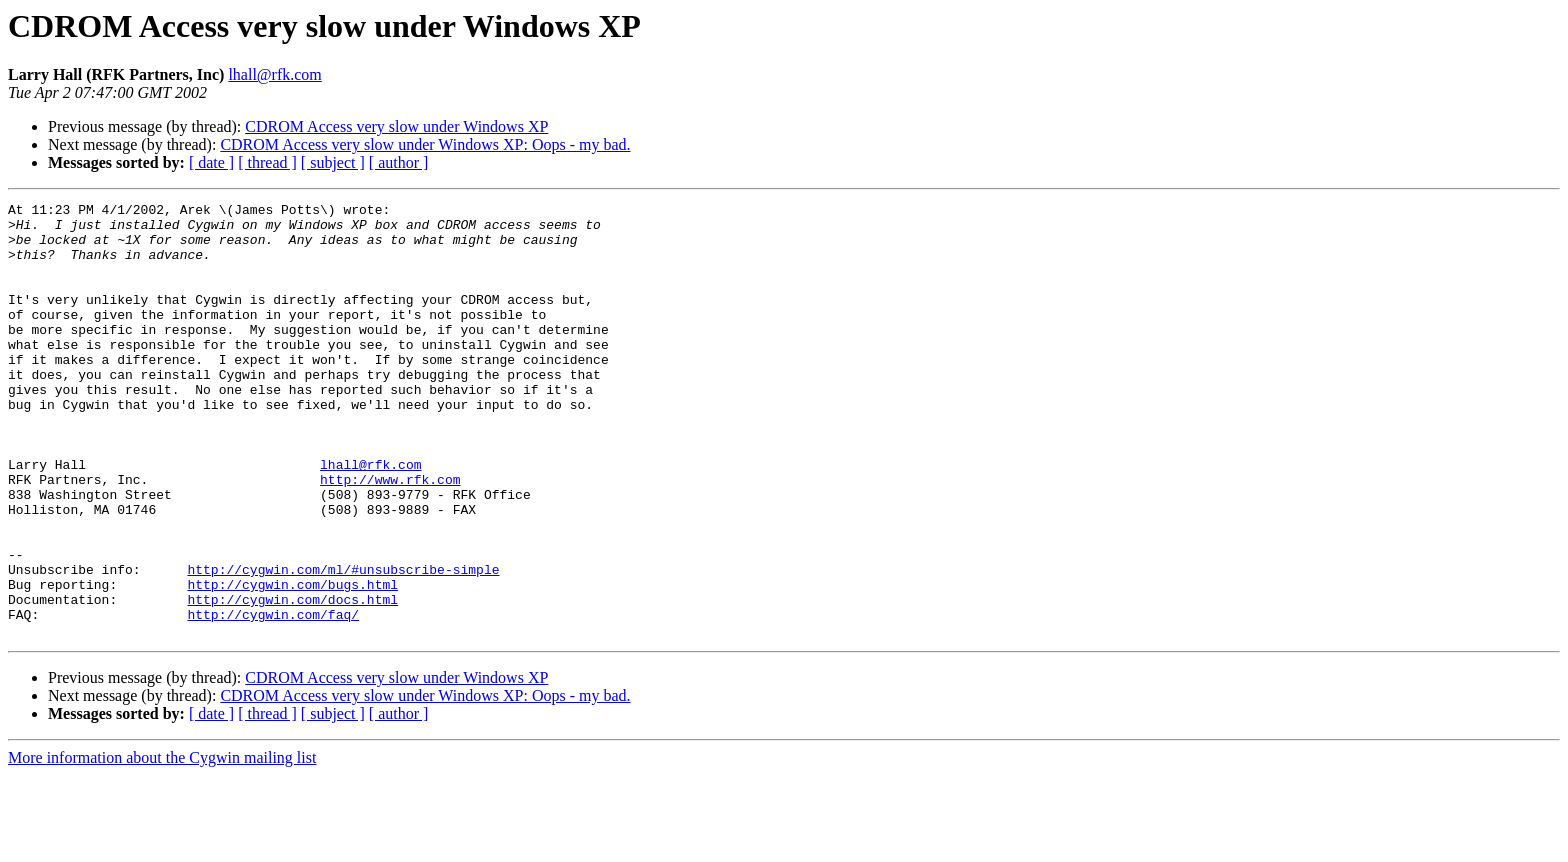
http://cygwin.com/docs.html (292, 680)
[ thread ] (267, 162)
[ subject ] (333, 162)
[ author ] (399, 162)
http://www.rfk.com (390, 536)
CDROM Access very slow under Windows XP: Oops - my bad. (425, 144)
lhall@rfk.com (274, 74)
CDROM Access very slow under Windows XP (396, 126)
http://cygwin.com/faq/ (273, 698)
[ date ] (211, 162)
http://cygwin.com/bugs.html (292, 662)
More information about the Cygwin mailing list (162, 844)
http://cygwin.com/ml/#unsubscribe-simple (343, 644)
